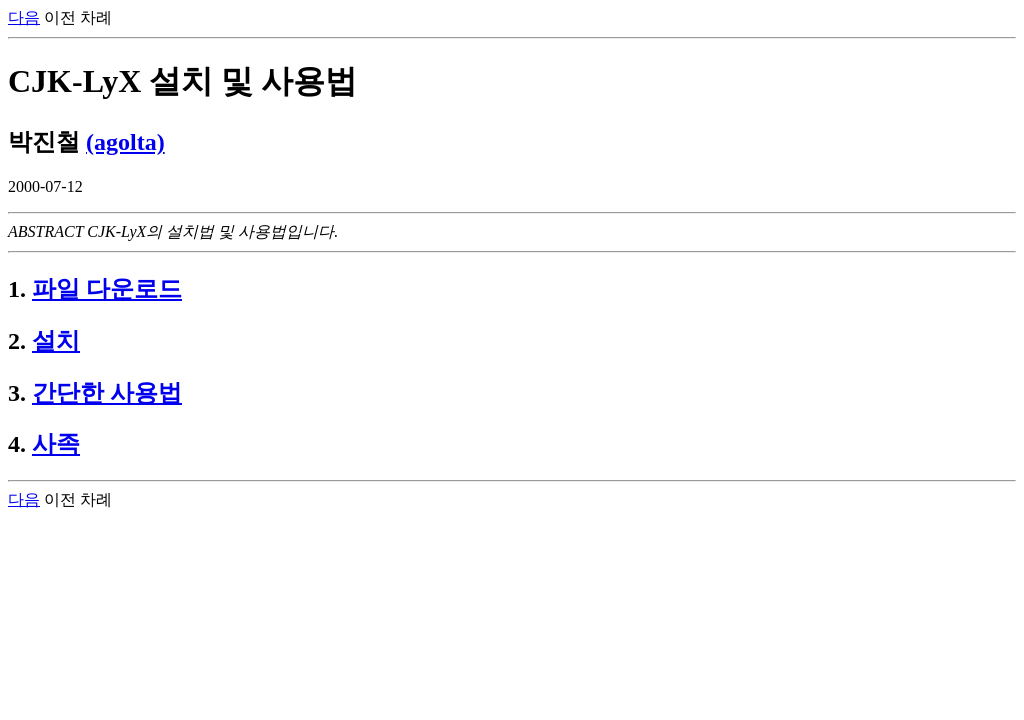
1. (17, 289)
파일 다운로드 (107, 289)
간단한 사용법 (107, 393)
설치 (56, 341)
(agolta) (125, 142)
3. (17, 393)
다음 (24, 17)
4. (17, 444)
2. (17, 341)
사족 (56, 444)
